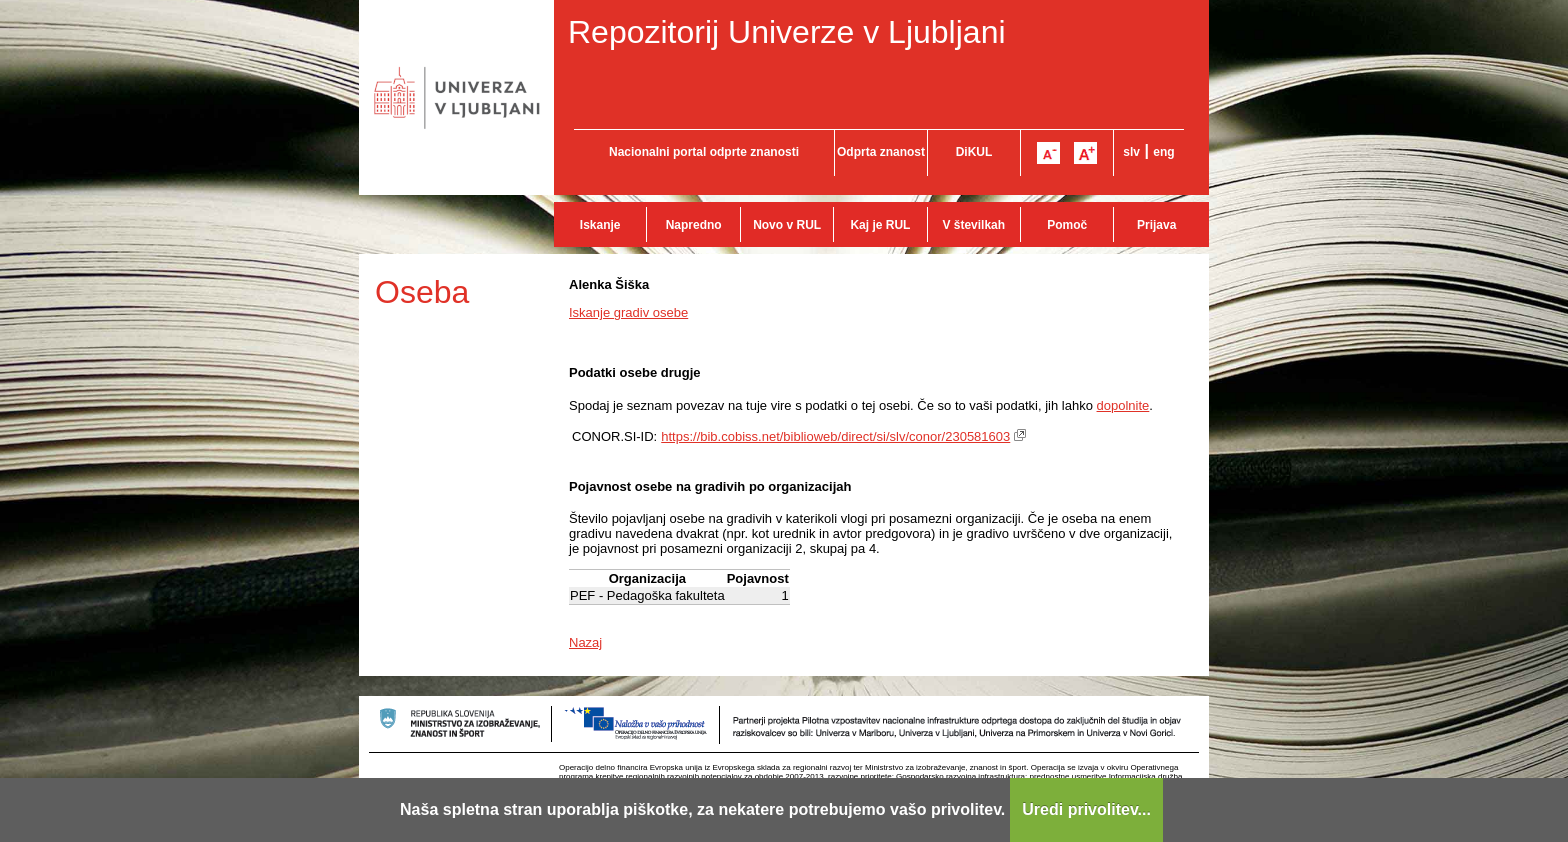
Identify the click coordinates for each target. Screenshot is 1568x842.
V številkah (973, 225)
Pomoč (1067, 225)
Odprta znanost (881, 152)
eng (1163, 152)
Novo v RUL (787, 225)
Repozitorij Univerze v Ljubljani (787, 32)
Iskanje (600, 225)
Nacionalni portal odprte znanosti (704, 152)
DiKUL (974, 152)
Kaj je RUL (880, 225)
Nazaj (585, 642)
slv (1131, 152)
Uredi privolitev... (1086, 809)
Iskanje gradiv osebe (628, 312)
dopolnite (1123, 405)
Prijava (1156, 225)
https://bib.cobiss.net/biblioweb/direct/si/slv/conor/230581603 (835, 436)
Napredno (694, 225)
